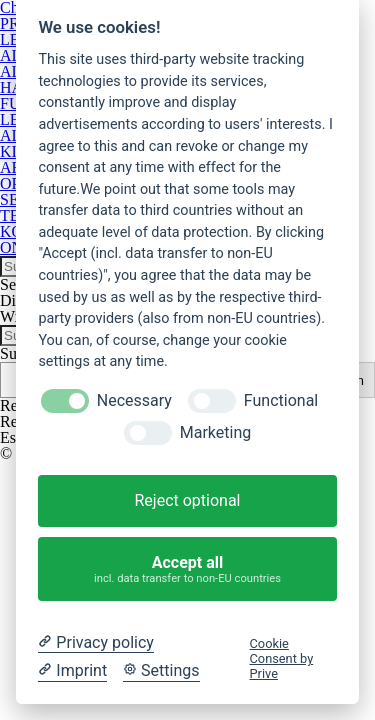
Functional (281, 400)
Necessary (134, 400)
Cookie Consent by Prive (282, 659)
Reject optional (187, 500)
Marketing (215, 432)
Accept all (188, 569)
